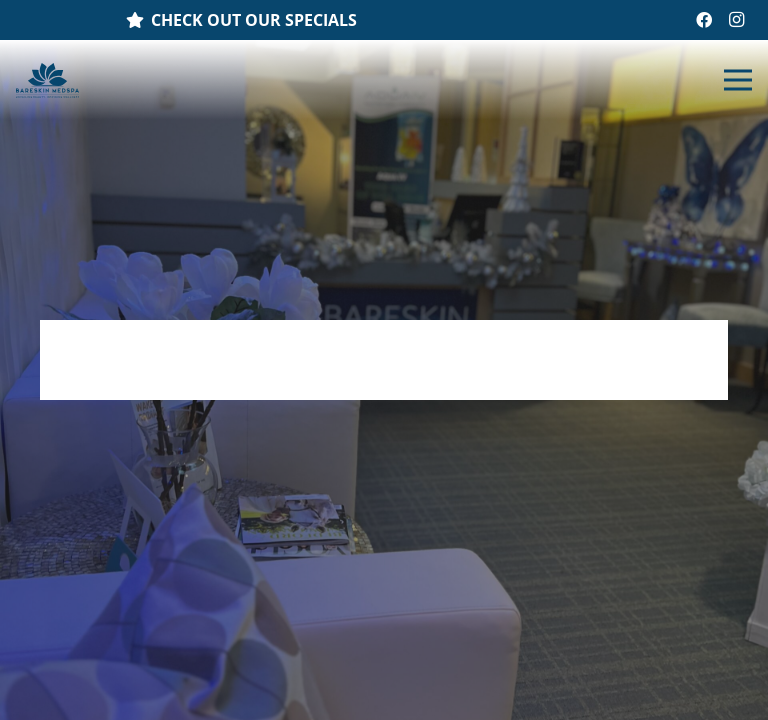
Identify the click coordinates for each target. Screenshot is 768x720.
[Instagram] (736, 20)
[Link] (47, 80)
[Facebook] (704, 20)
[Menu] (738, 80)
